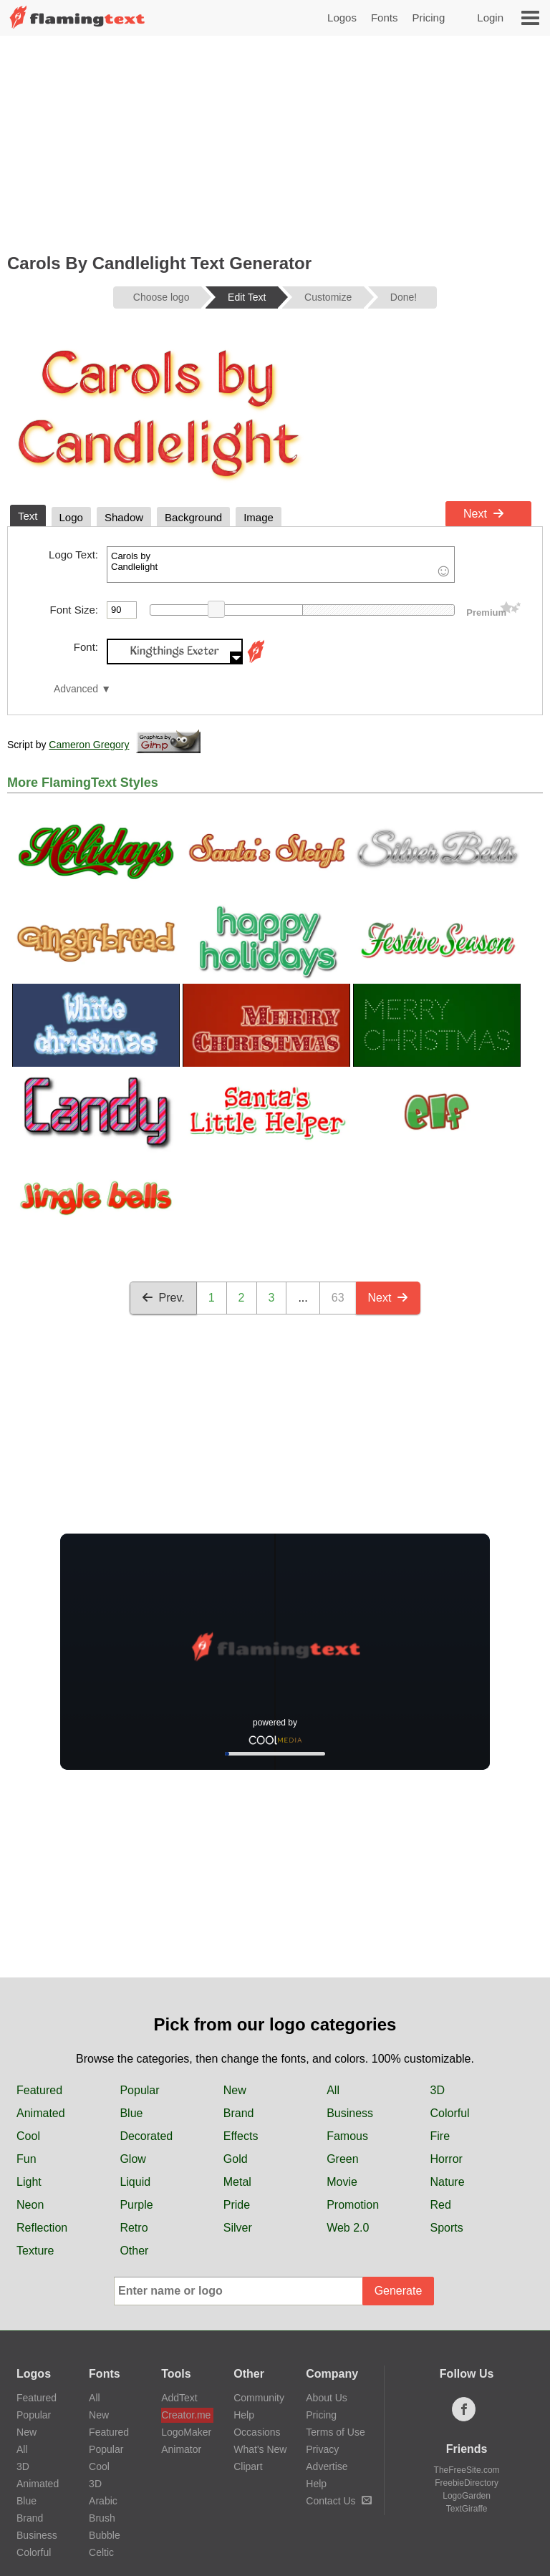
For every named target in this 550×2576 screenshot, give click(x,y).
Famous (347, 2136)
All (333, 2090)
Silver (237, 2228)
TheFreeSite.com (467, 2470)
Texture (35, 2251)
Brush (102, 2518)
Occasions (256, 2432)
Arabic (103, 2501)
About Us (326, 2397)
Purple (136, 2205)
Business (350, 2113)
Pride (236, 2205)
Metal (237, 2182)
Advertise (326, 2466)
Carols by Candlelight (280, 564)
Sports (446, 2228)
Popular (139, 2090)
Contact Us (338, 2501)
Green (342, 2159)
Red (440, 2205)
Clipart (247, 2466)
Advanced (76, 689)
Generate (399, 2291)
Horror (446, 2159)
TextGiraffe (467, 2509)
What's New (259, 2449)
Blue (131, 2113)
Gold (235, 2159)
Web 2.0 (348, 2228)
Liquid (135, 2182)
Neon (30, 2205)
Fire (440, 2136)
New (234, 2090)
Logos (342, 17)
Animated (40, 2113)
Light (29, 2182)
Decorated (146, 2136)
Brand (238, 2113)
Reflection (41, 2228)
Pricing (428, 17)
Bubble (104, 2535)
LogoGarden (467, 2496)
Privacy (322, 2449)
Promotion (353, 2205)
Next (483, 514)
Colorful (450, 2113)
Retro (134, 2228)
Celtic (101, 2552)
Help (243, 2415)
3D (437, 2090)
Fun (26, 2159)
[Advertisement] (275, 143)
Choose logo (161, 297)
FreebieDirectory (466, 2483)
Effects (241, 2136)
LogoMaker (186, 2432)
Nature (447, 2182)
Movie (342, 2182)
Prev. (163, 1298)
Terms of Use (335, 2432)
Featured (39, 2090)
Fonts (384, 17)
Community (258, 2397)
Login (490, 17)
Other (134, 2251)
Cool (28, 2136)
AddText (179, 2397)
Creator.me (186, 2415)
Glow (132, 2159)
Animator (181, 2449)
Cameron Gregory (89, 744)
